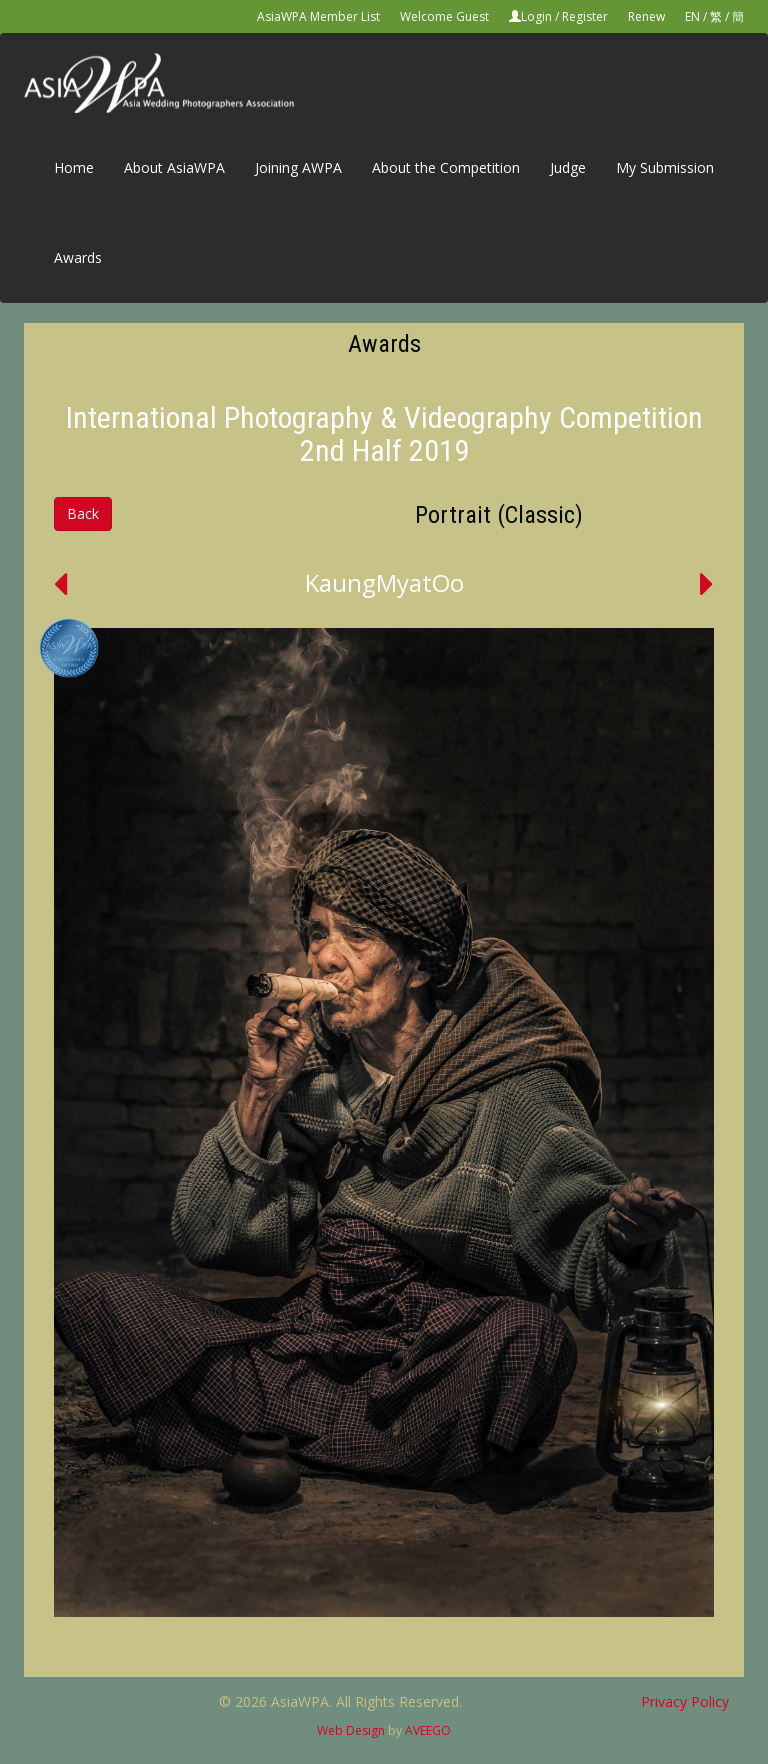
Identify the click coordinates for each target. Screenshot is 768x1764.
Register (585, 16)
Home (74, 167)
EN (692, 16)
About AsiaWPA (174, 167)
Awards (78, 257)
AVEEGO (428, 1730)
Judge (568, 167)
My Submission (665, 167)
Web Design (351, 1730)
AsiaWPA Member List (318, 16)
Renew (646, 16)
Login (536, 16)
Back (83, 513)
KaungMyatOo (384, 582)
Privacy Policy (685, 1701)
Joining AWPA (298, 167)
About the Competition (446, 167)
